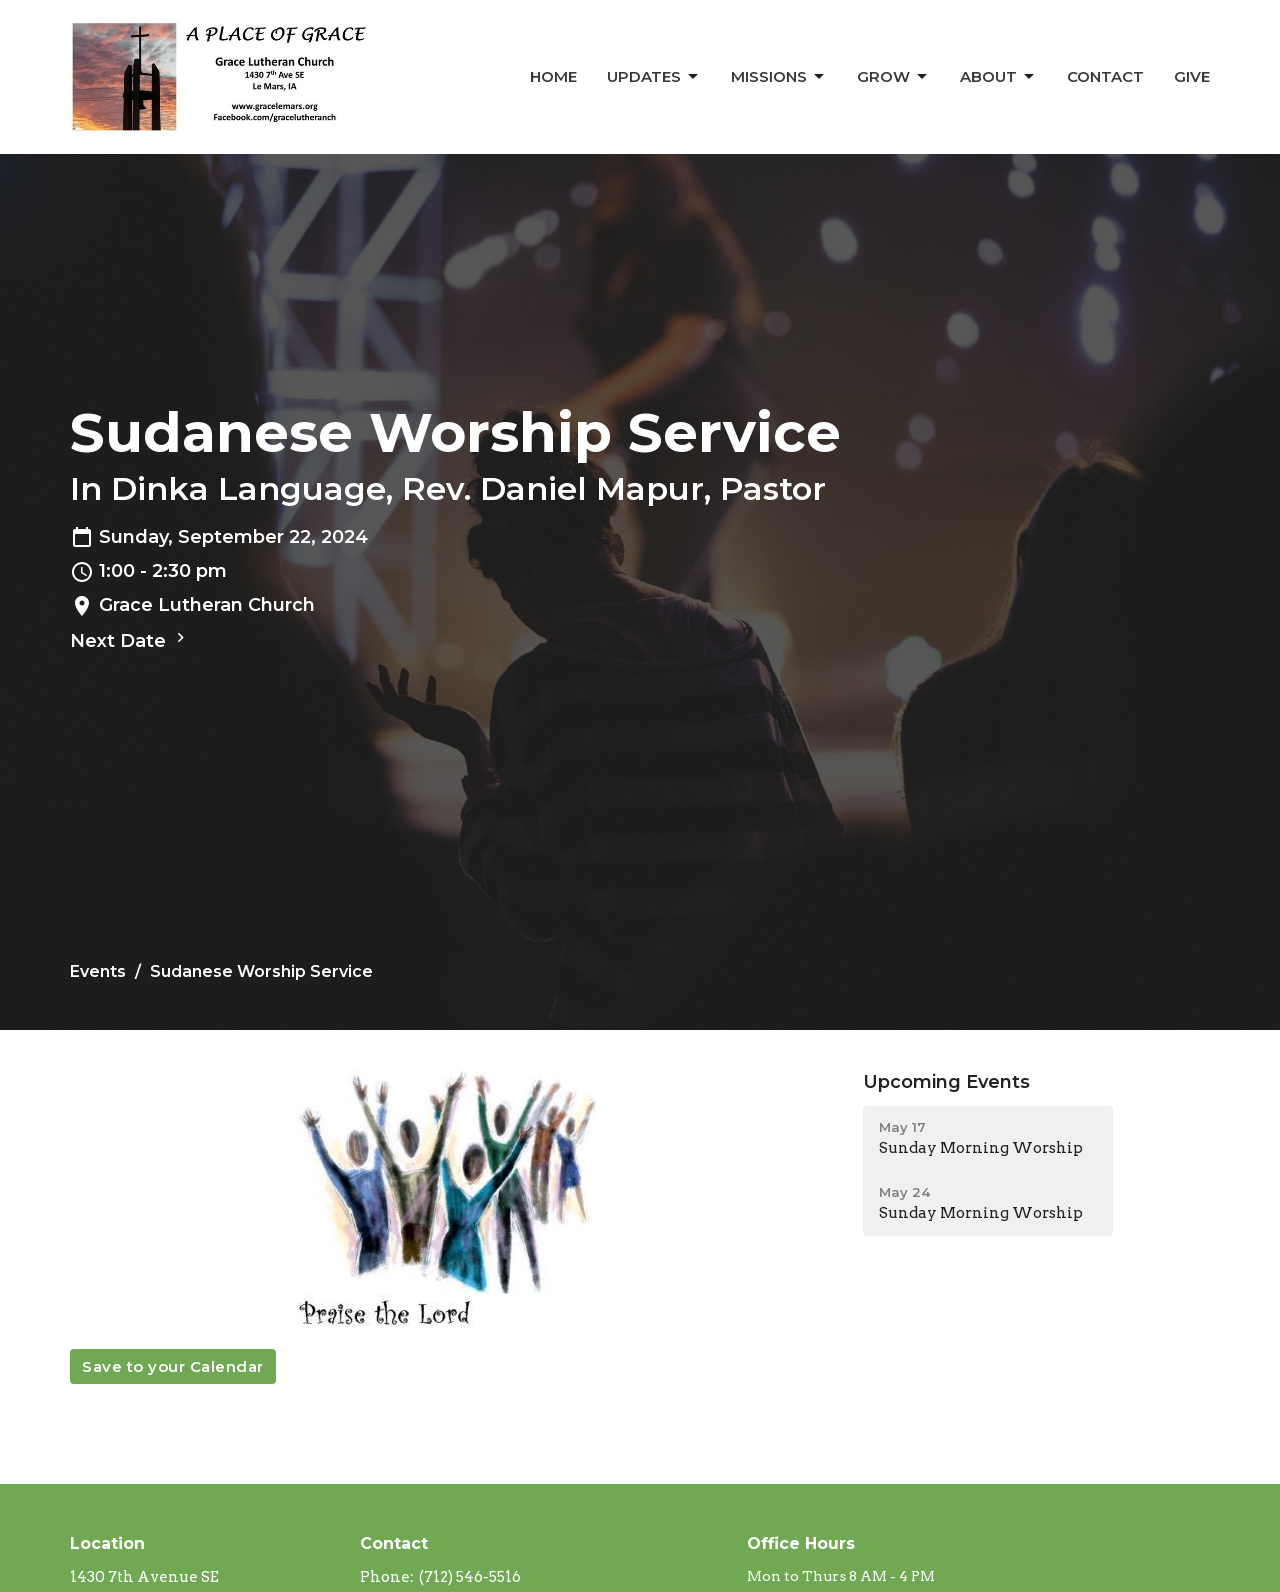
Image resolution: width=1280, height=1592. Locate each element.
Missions (779, 77)
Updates (654, 77)
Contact (1105, 76)
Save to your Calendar (173, 1366)
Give (1192, 76)
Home (553, 76)
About (998, 77)
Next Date (130, 640)
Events (98, 971)
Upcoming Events (946, 1082)
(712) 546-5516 (470, 1577)
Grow (893, 77)
